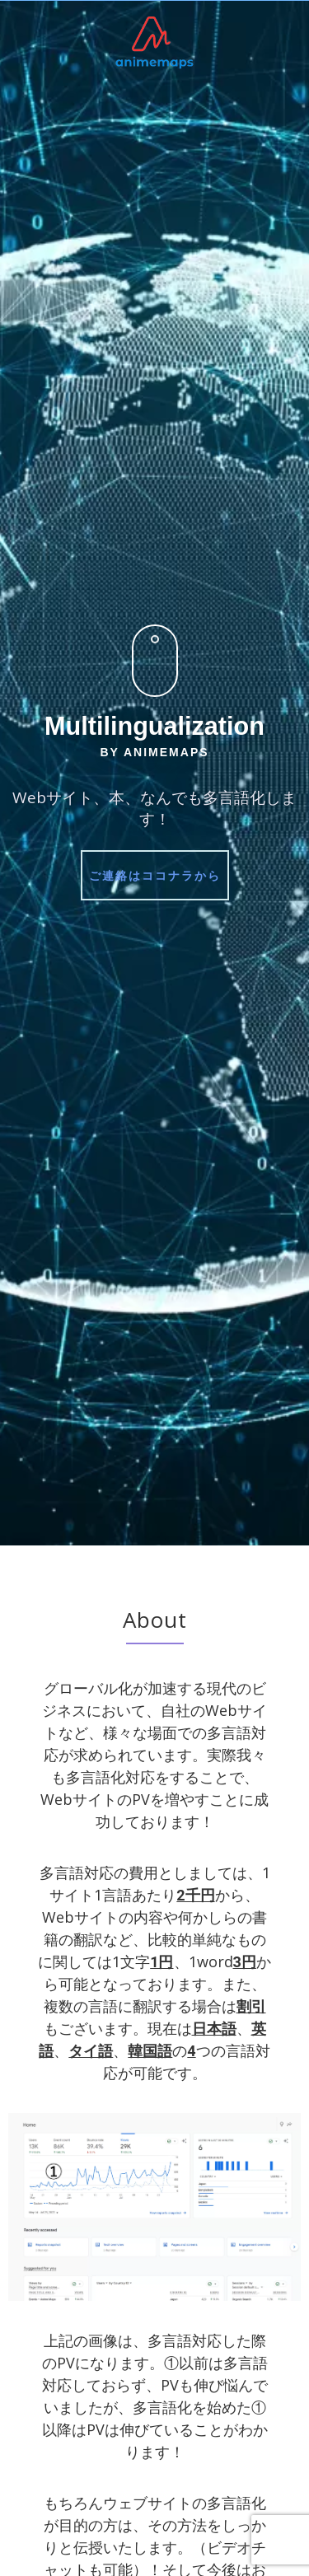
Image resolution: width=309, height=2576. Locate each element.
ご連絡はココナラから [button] (155, 875)
